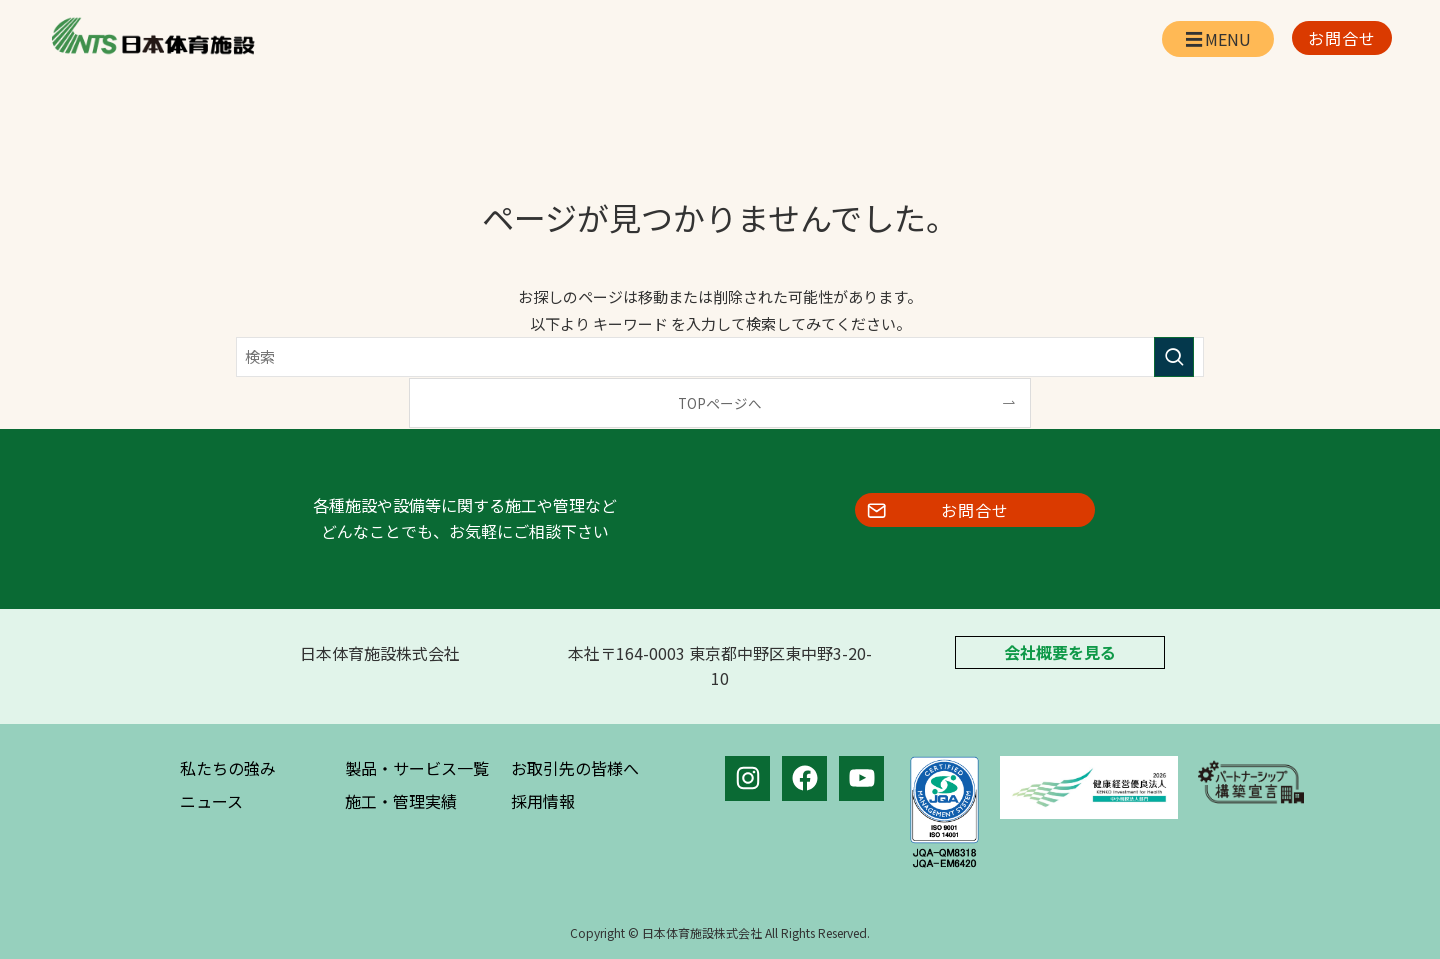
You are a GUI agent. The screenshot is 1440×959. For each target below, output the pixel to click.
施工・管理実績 (401, 801)
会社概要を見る (1060, 653)
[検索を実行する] (1174, 357)
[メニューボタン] (1218, 39)
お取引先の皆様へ (575, 768)
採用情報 (543, 801)
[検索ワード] (720, 357)
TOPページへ (720, 403)
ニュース (211, 801)
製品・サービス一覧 (417, 768)
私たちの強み (228, 768)
